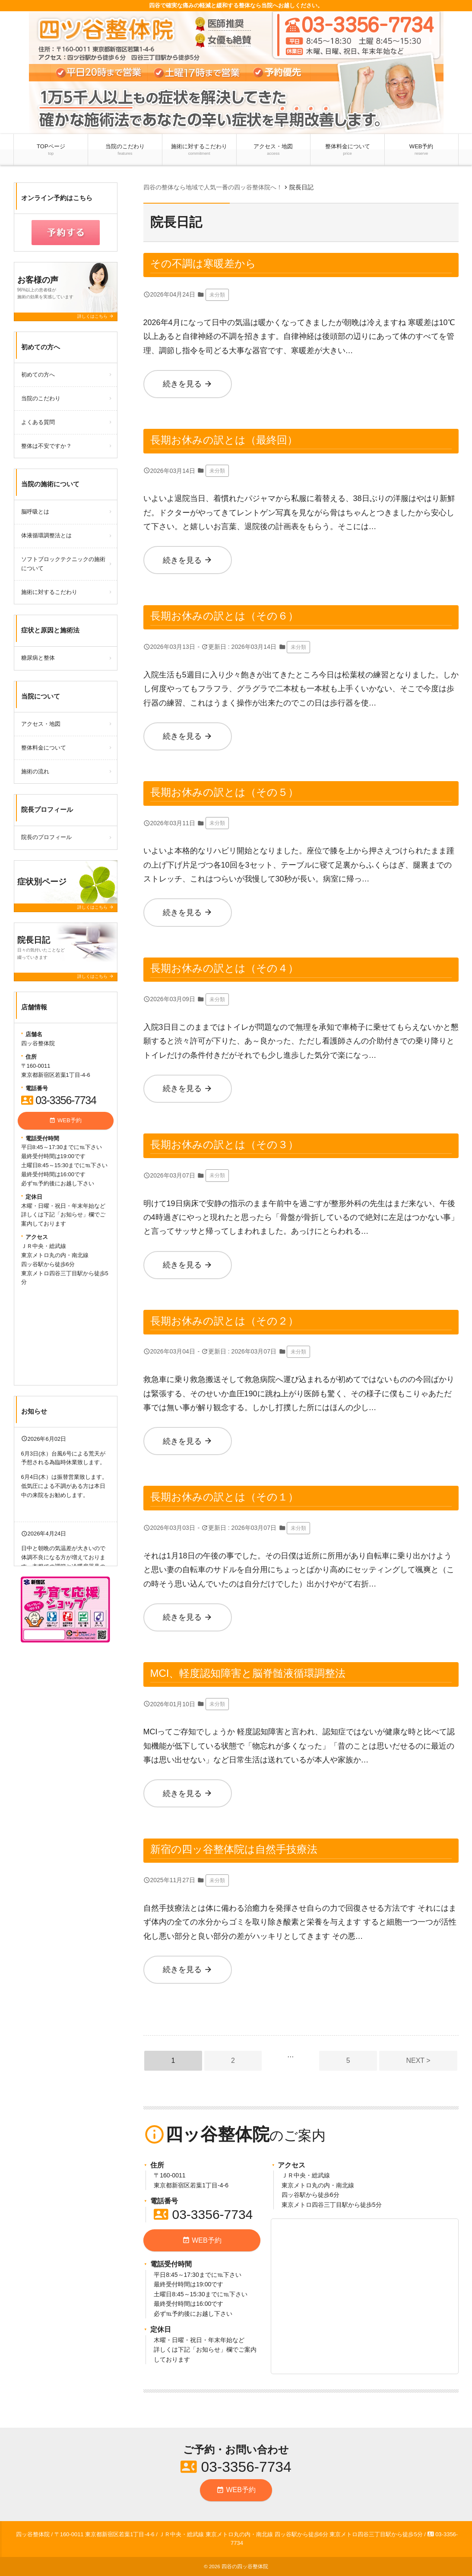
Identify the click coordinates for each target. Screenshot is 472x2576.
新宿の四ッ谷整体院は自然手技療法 (233, 1849)
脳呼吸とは (35, 511)
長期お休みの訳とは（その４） (224, 968)
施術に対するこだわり (199, 150)
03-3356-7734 (203, 2214)
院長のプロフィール (46, 837)
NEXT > (418, 2060)
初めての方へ (38, 374)
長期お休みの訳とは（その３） (224, 1144)
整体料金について (347, 150)
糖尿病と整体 (38, 657)
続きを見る (187, 384)
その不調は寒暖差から (203, 263)
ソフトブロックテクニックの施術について (63, 563)
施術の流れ (35, 771)
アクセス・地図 (273, 150)
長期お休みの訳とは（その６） (224, 616)
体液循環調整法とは (46, 535)
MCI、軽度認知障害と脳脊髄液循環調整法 (248, 1673)
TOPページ (51, 150)
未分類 (217, 295)
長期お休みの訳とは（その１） (224, 1497)
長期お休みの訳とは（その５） (224, 792)
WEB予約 (421, 150)
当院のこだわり (125, 150)
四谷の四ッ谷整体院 (245, 2566)
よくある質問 (38, 422)
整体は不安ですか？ (46, 446)
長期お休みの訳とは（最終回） (224, 440)
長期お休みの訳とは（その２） (224, 1321)
